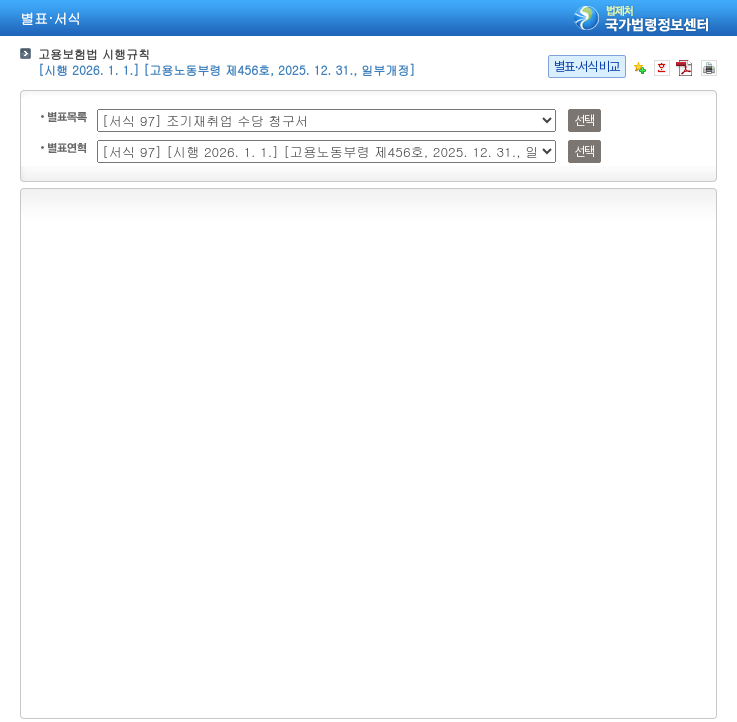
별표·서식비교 (587, 66)
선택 (584, 120)
